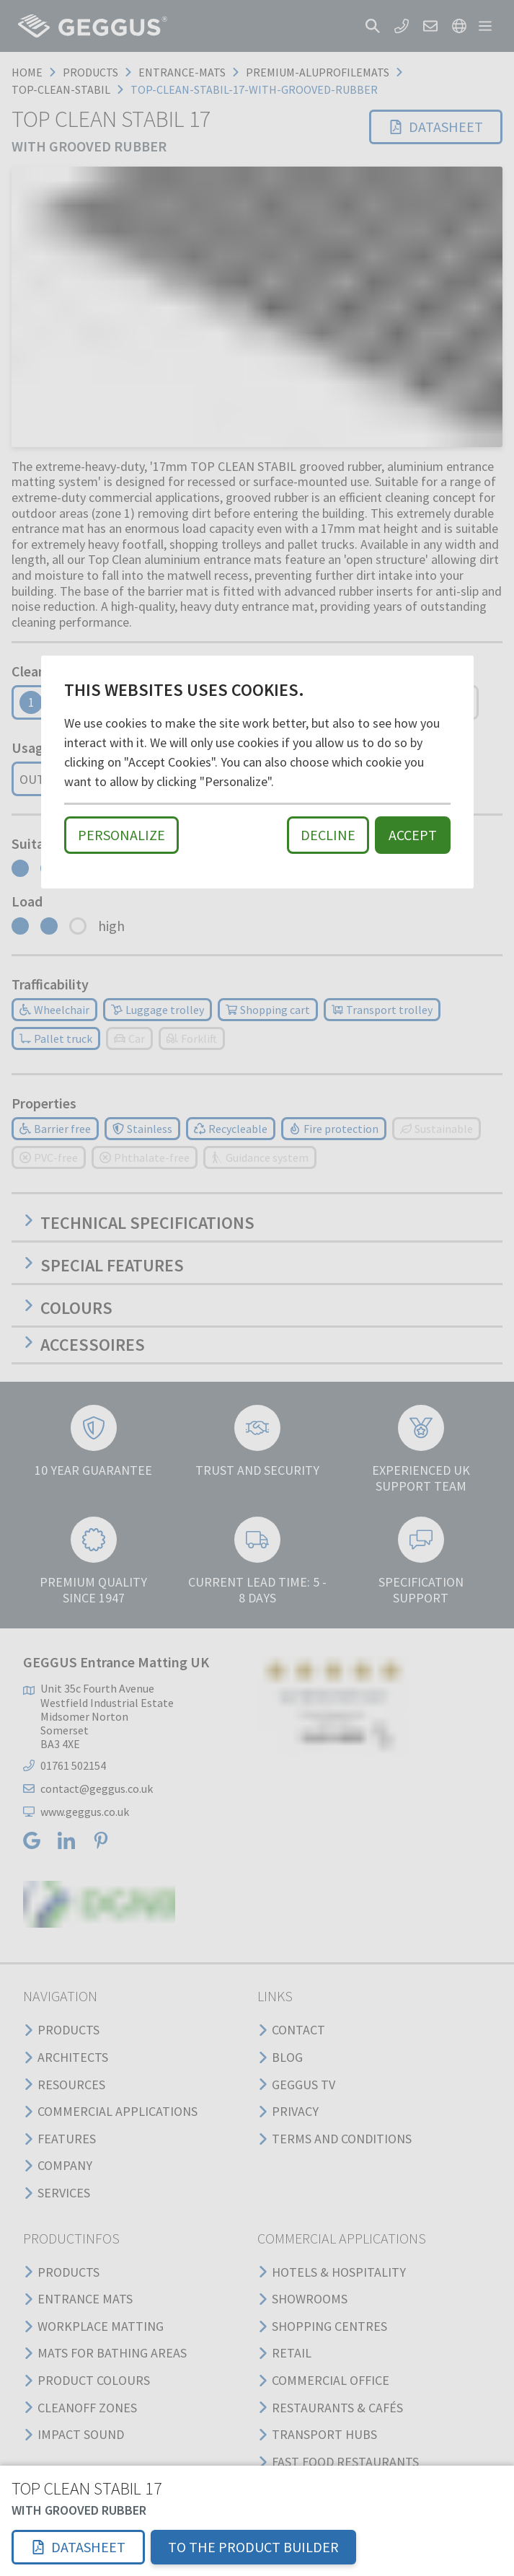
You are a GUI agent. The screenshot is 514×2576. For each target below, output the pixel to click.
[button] (78, 2547)
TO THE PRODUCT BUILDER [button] (253, 2547)
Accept (413, 835)
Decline (328, 835)
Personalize (121, 835)
